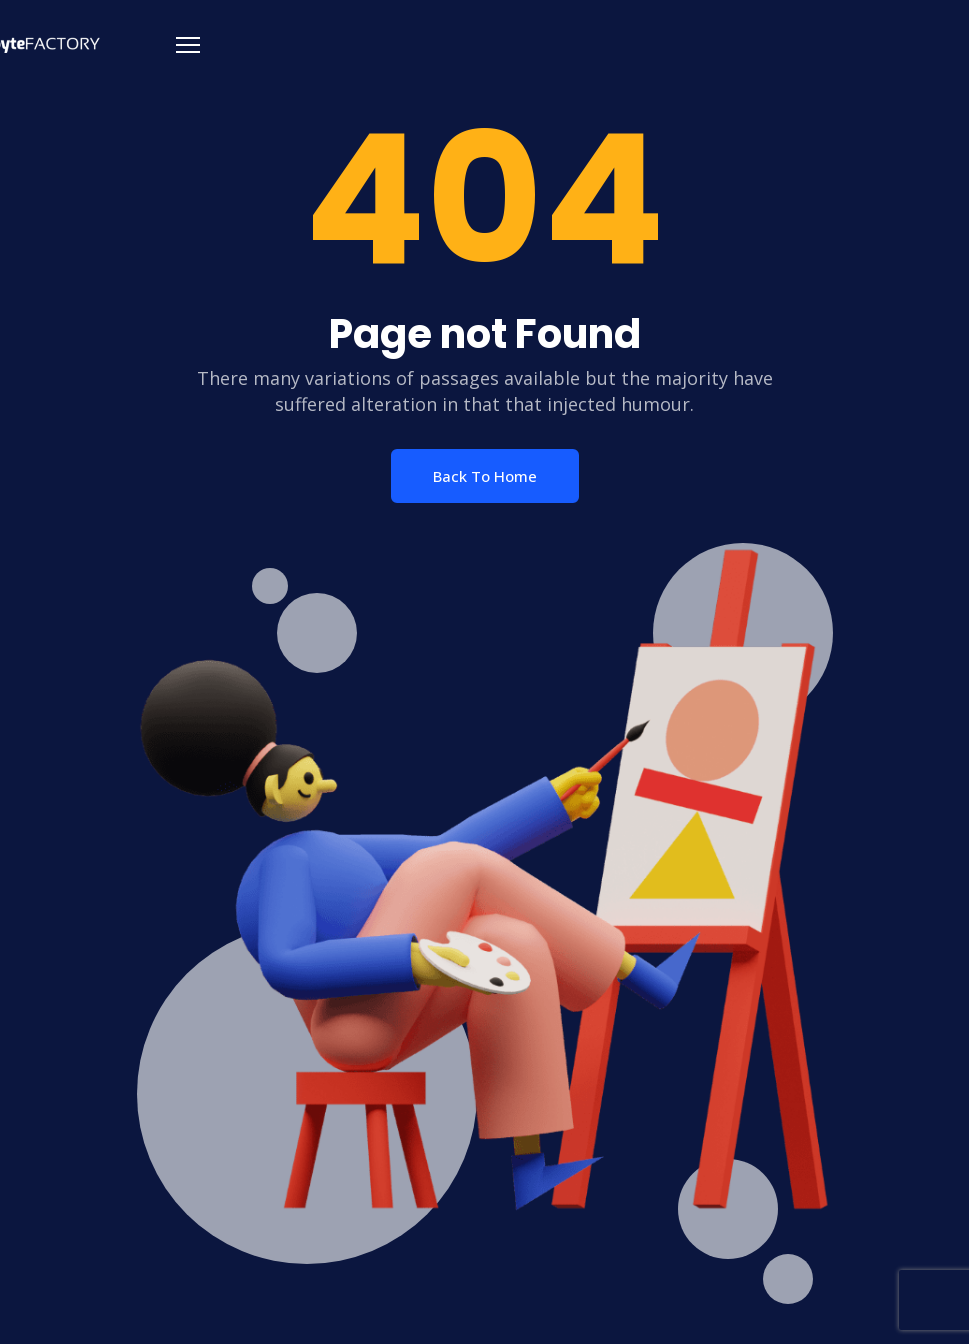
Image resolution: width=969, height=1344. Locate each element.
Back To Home (485, 476)
